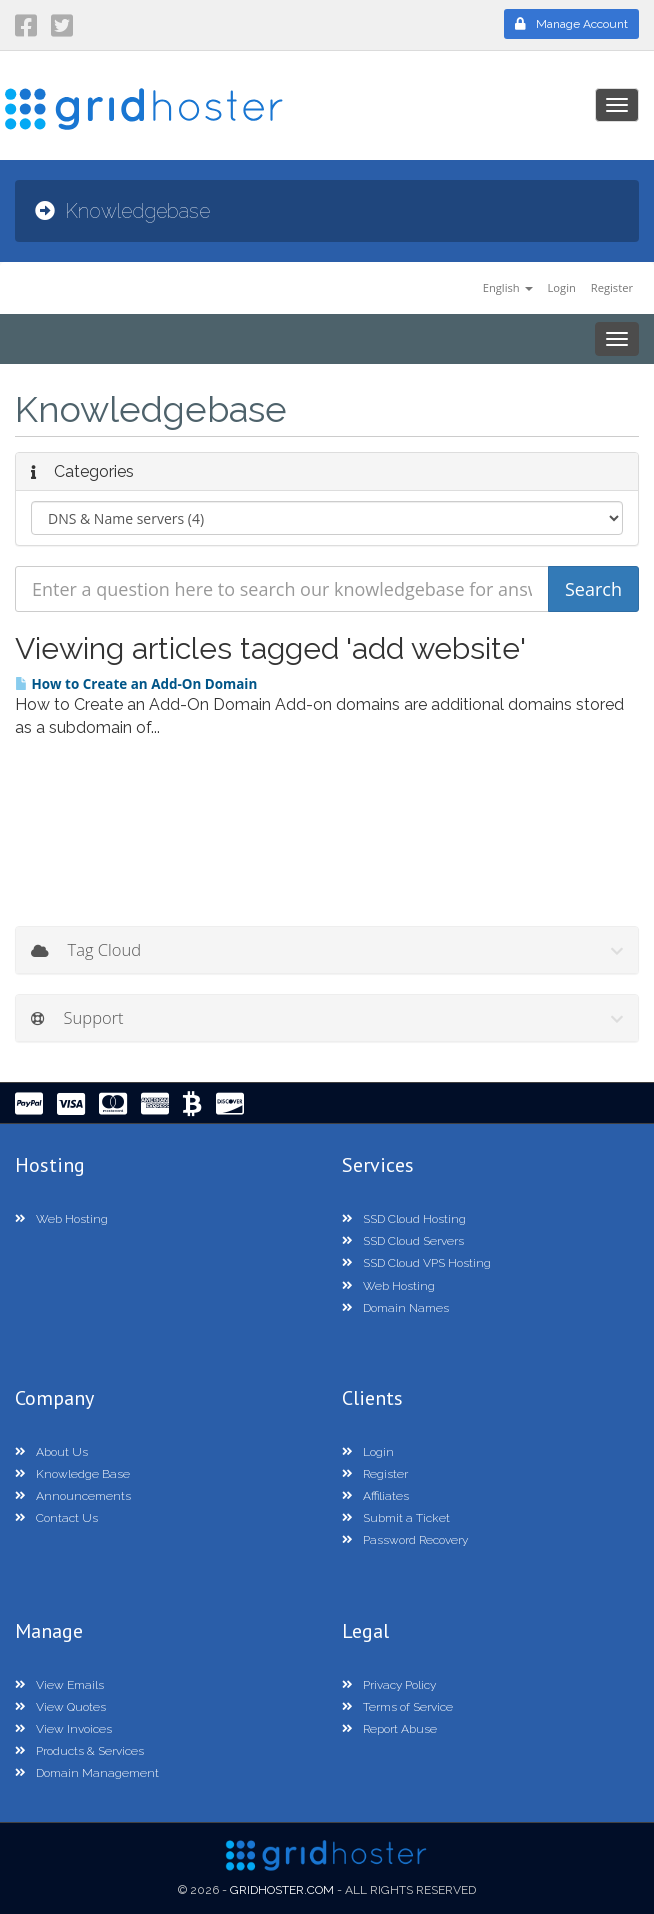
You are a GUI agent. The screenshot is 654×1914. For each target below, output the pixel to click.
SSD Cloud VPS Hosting (416, 1263)
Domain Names (395, 1308)
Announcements (73, 1496)
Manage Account (571, 24)
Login (561, 287)
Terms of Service (397, 1707)
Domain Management (87, 1773)
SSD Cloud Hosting (404, 1219)
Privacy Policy (389, 1685)
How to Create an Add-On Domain (136, 684)
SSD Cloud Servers (403, 1241)
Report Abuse (389, 1729)
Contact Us (56, 1518)
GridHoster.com (282, 1890)
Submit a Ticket (396, 1518)
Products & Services (79, 1751)
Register (612, 287)
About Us (51, 1452)
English (508, 287)
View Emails (59, 1685)
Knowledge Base (72, 1474)
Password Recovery (405, 1540)
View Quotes (60, 1707)
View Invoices (63, 1729)
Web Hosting (61, 1219)
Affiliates (375, 1496)
